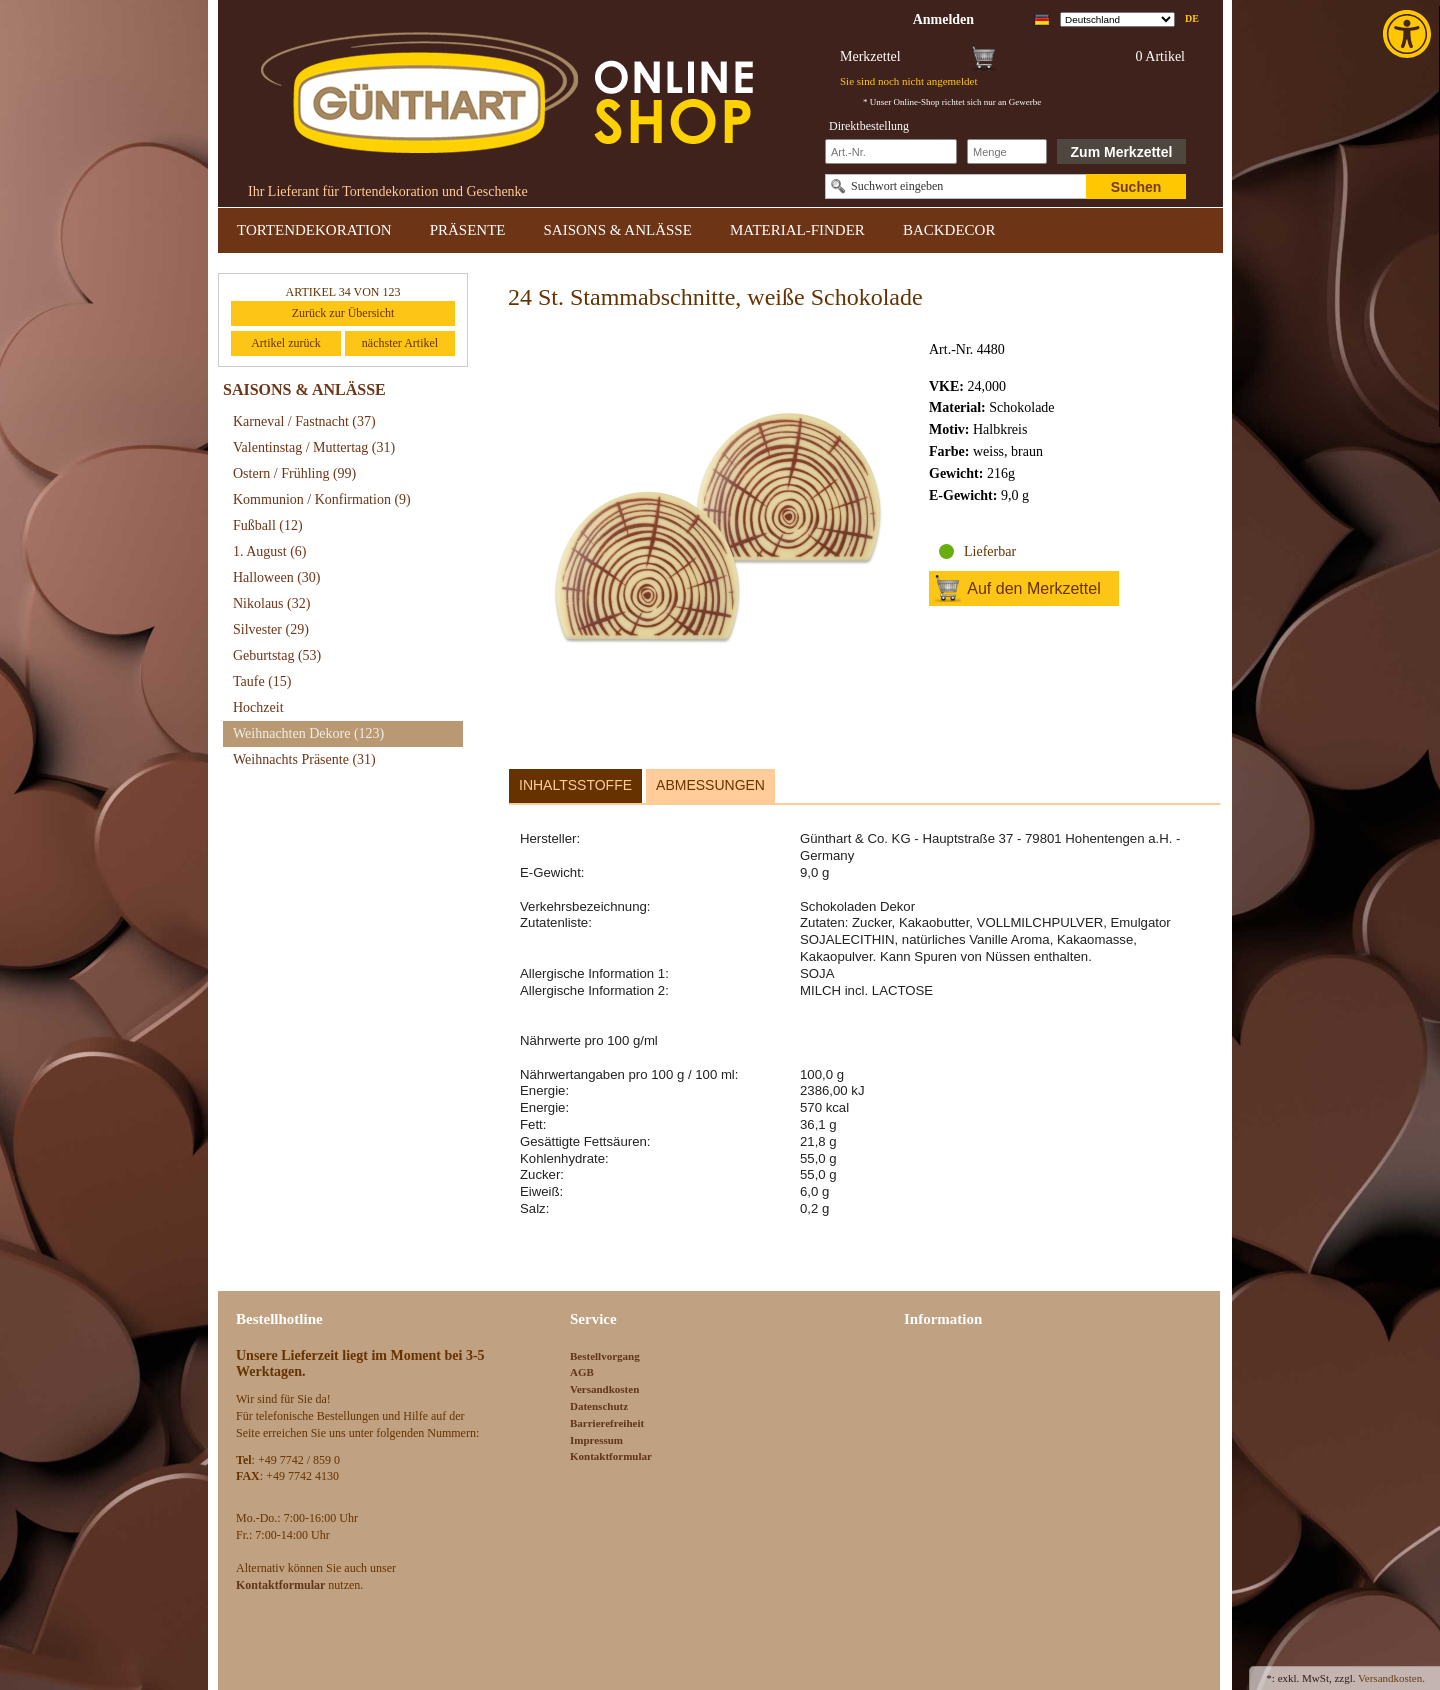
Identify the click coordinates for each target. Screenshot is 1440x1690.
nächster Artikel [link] (400, 343)
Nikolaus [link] (271, 603)
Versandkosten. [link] (1391, 1678)
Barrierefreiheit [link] (607, 1423)
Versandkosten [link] (604, 1389)
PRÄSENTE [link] (468, 230)
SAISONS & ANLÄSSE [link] (618, 230)
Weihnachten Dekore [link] (308, 733)
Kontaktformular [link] (611, 1456)
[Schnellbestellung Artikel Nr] (891, 151)
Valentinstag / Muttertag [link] (314, 447)
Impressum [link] (596, 1440)
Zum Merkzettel (1122, 152)
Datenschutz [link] (599, 1406)
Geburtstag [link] (277, 655)
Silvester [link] (271, 629)
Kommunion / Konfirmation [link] (322, 499)
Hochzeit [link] (258, 707)
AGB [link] (582, 1372)
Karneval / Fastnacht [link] (304, 421)
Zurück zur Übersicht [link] (343, 313)
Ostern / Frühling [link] (294, 473)
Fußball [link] (268, 525)
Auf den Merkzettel (1033, 588)
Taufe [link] (262, 681)
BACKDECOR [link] (949, 230)
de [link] (1192, 18)
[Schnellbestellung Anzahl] (1007, 151)
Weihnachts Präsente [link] (304, 759)
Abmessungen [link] (710, 785)
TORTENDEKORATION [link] (314, 230)
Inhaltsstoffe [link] (575, 785)
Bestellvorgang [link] (605, 1356)
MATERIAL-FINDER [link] (797, 230)
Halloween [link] (276, 577)
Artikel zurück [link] (286, 343)
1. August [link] (270, 551)
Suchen (1136, 187)
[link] (1409, 34)
